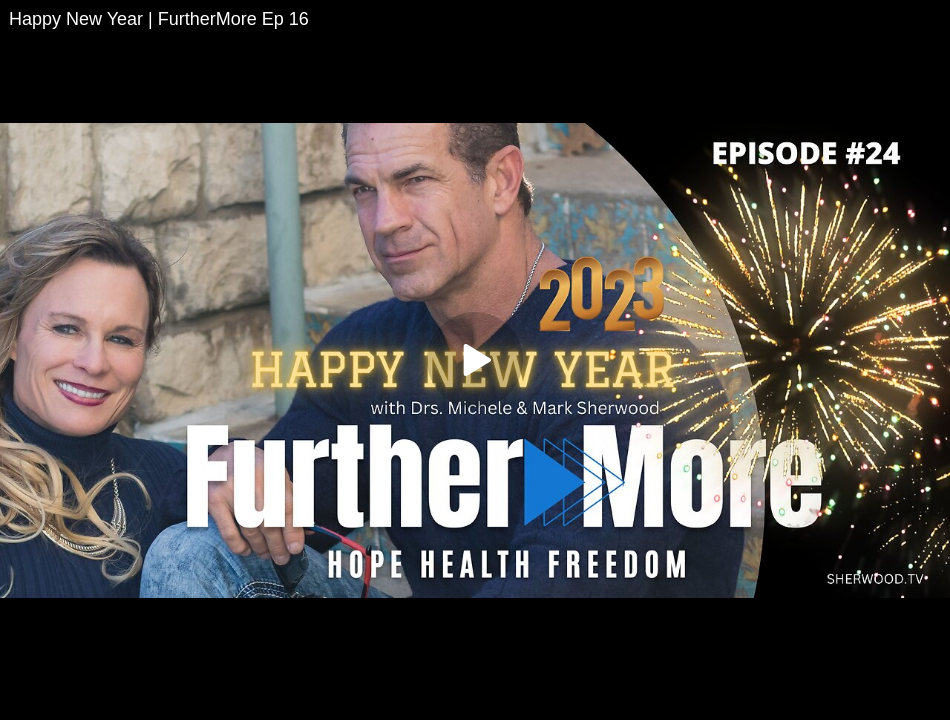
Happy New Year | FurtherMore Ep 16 (159, 19)
